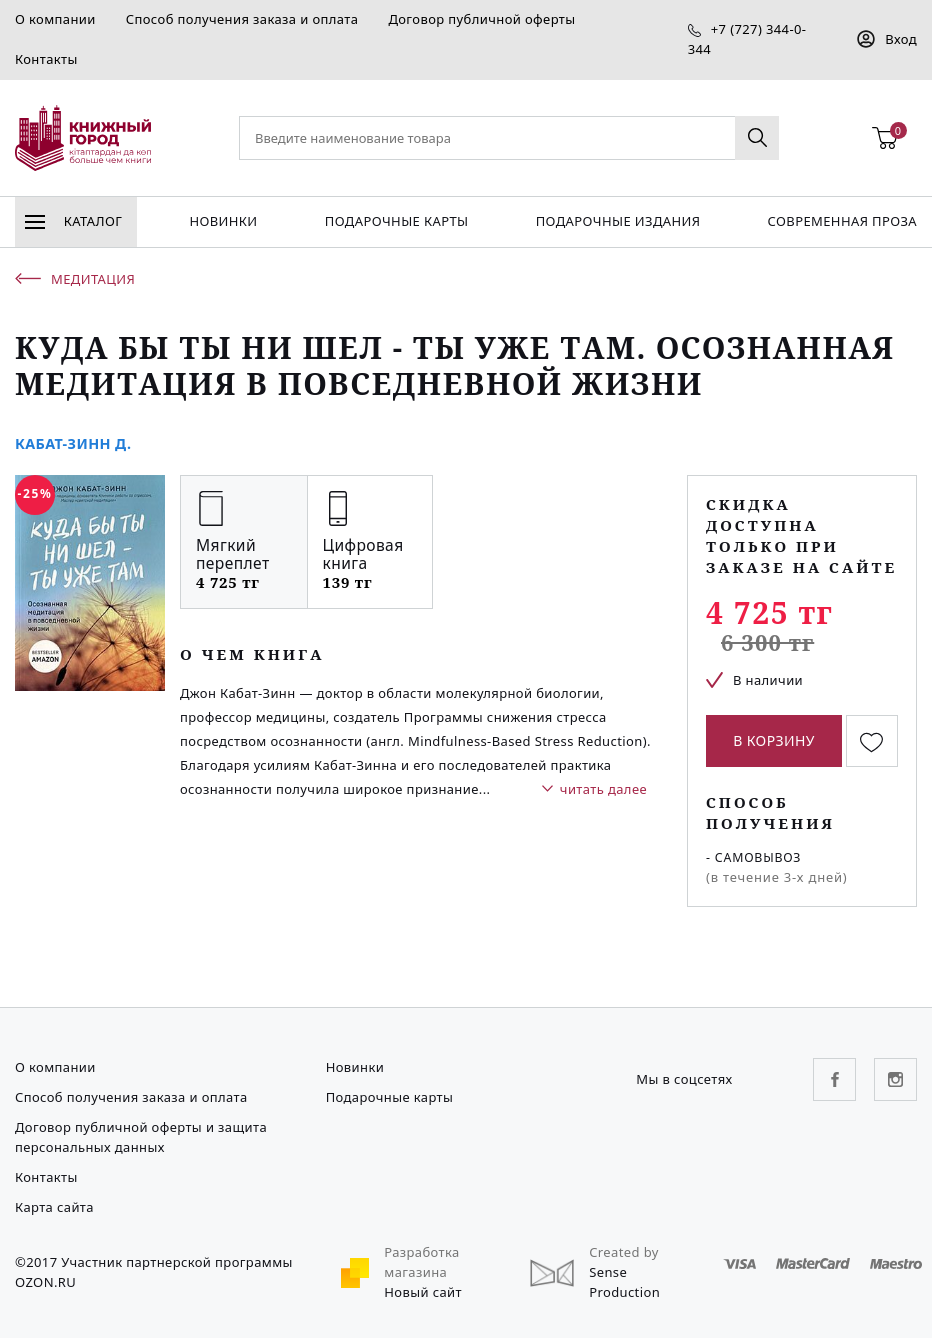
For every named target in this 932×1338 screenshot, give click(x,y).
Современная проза (842, 221)
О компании (55, 19)
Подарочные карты (397, 221)
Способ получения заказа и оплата (242, 19)
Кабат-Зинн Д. (73, 443)
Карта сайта (54, 1207)
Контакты (46, 59)
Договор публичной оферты (481, 19)
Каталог (73, 221)
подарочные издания (618, 221)
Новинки (223, 221)
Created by (624, 1252)
